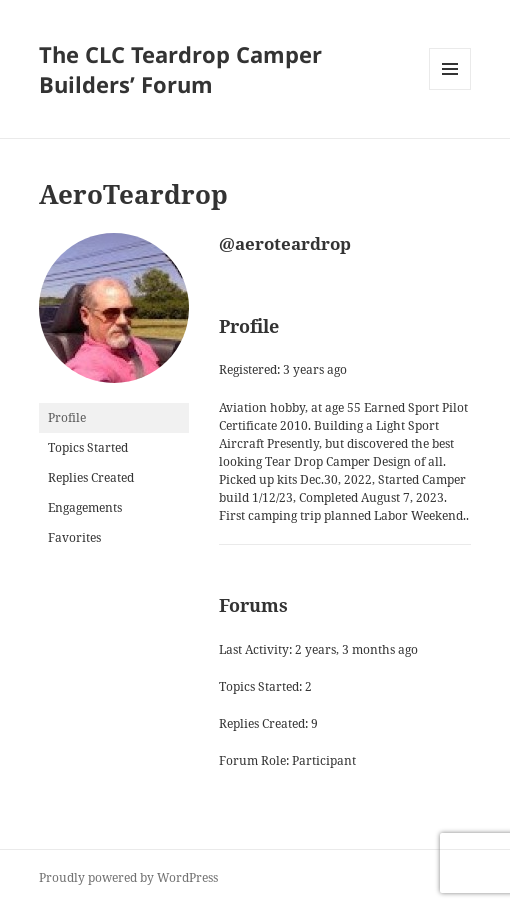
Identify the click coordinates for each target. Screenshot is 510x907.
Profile (67, 417)
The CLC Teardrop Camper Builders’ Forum (180, 69)
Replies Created (91, 477)
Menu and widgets (450, 89)
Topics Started (88, 447)
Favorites (74, 537)
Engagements (85, 507)
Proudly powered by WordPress (128, 877)
